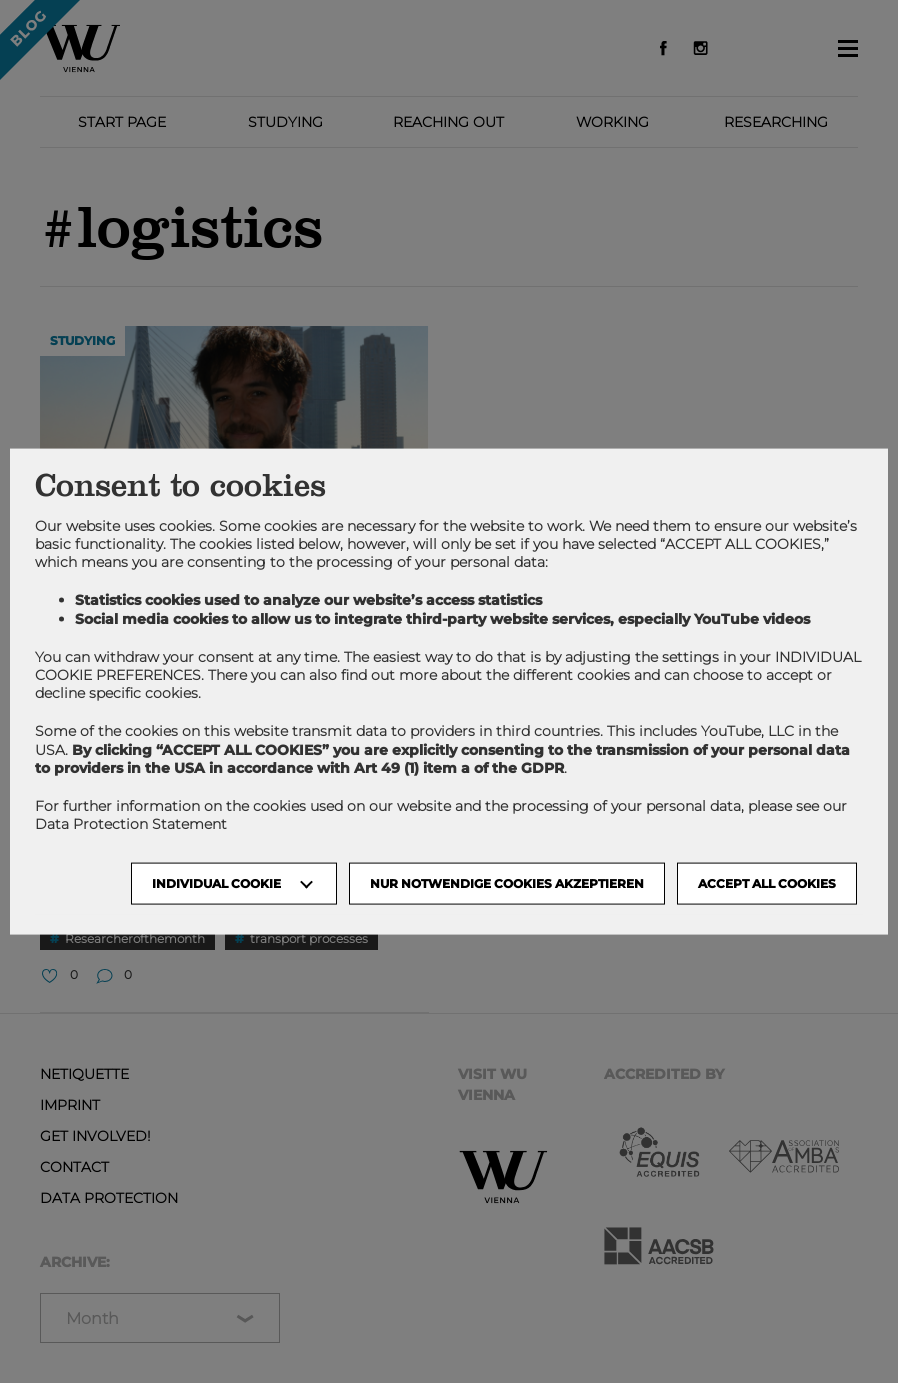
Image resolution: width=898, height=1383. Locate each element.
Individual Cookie (216, 883)
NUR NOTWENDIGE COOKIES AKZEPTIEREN (507, 883)
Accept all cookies (767, 883)
